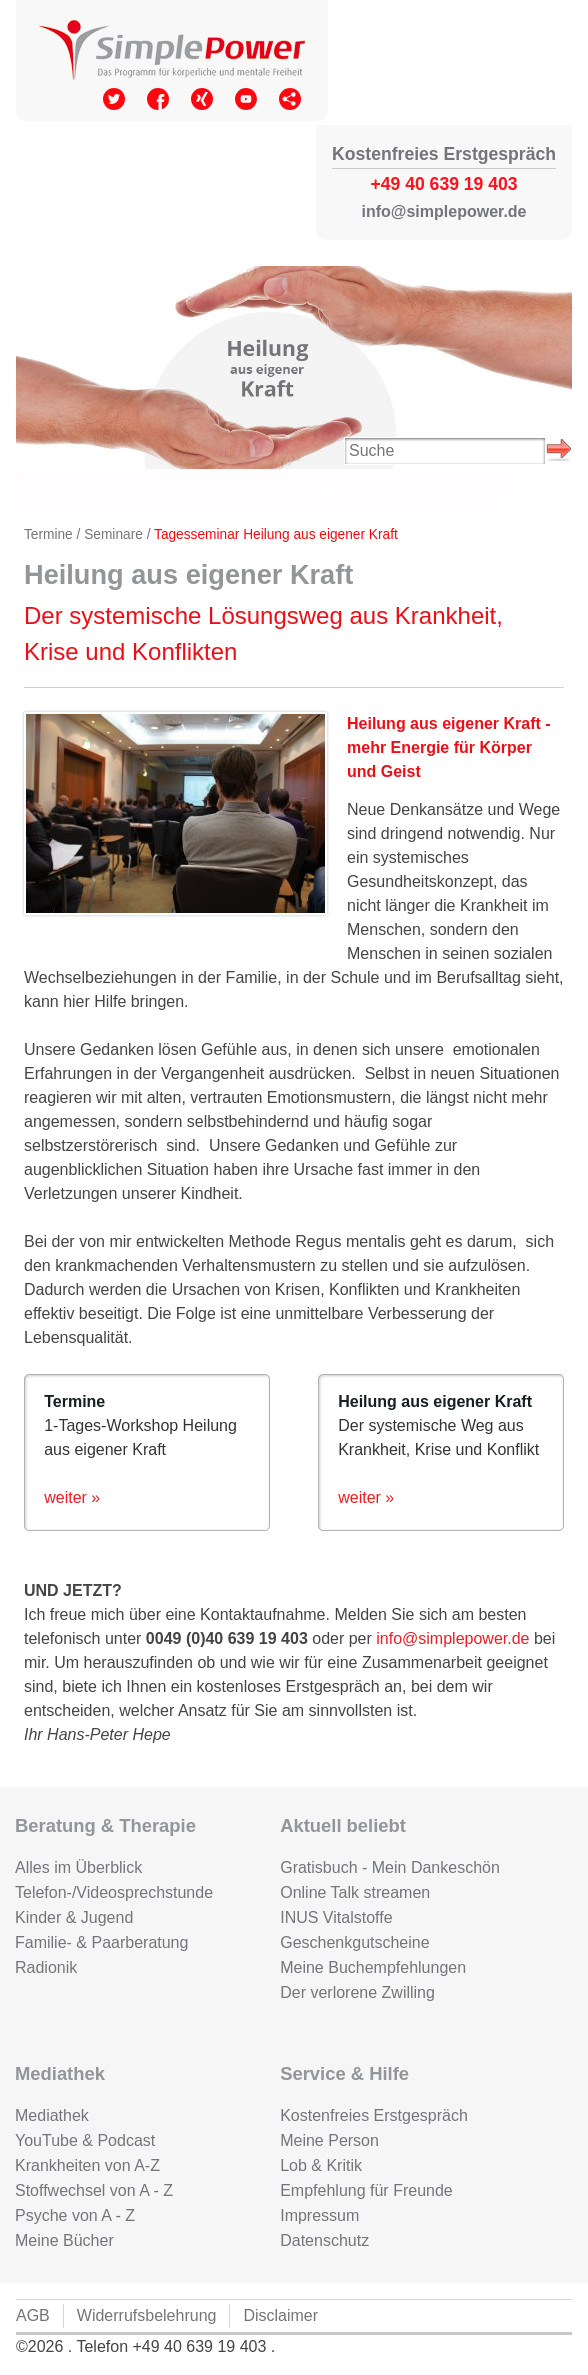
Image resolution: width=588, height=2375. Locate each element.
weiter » (72, 1497)
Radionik (46, 1967)
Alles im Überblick (78, 1867)
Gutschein (411, 491)
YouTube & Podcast (85, 2140)
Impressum (319, 2215)
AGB (33, 2315)
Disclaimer (280, 2315)
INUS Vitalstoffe (336, 1917)
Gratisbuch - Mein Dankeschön (390, 1867)
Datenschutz (324, 2240)
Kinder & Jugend (74, 1917)
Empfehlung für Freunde (366, 2190)
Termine (130, 491)
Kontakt (321, 491)
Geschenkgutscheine (354, 1942)
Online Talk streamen (355, 1892)
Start (60, 491)
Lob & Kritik (321, 2165)
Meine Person (329, 2140)
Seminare (113, 534)
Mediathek (52, 2115)
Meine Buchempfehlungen (373, 1967)
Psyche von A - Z (75, 2215)
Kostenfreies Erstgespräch (374, 2115)
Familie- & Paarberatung (101, 1942)
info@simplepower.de (452, 1638)
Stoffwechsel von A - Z (94, 2190)
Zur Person (226, 491)
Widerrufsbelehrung (147, 2315)
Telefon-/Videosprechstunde (114, 1892)
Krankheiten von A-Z (87, 2165)
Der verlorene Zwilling (357, 1992)
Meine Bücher (64, 2240)
